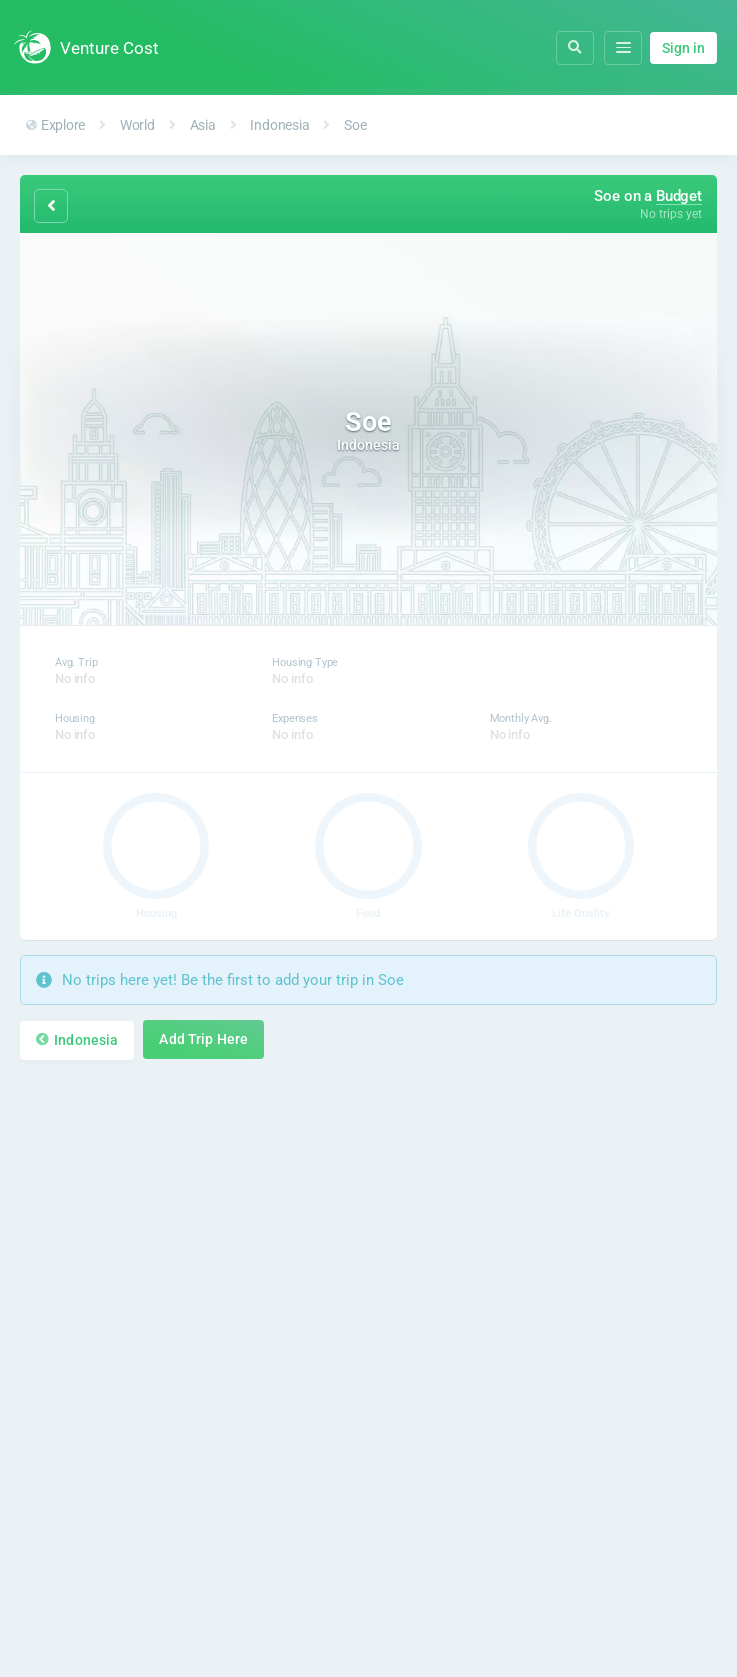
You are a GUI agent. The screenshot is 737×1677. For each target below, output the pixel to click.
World (137, 125)
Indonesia (279, 125)
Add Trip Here (203, 1039)
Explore (55, 125)
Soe (355, 125)
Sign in (683, 48)
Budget (679, 196)
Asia (203, 125)
